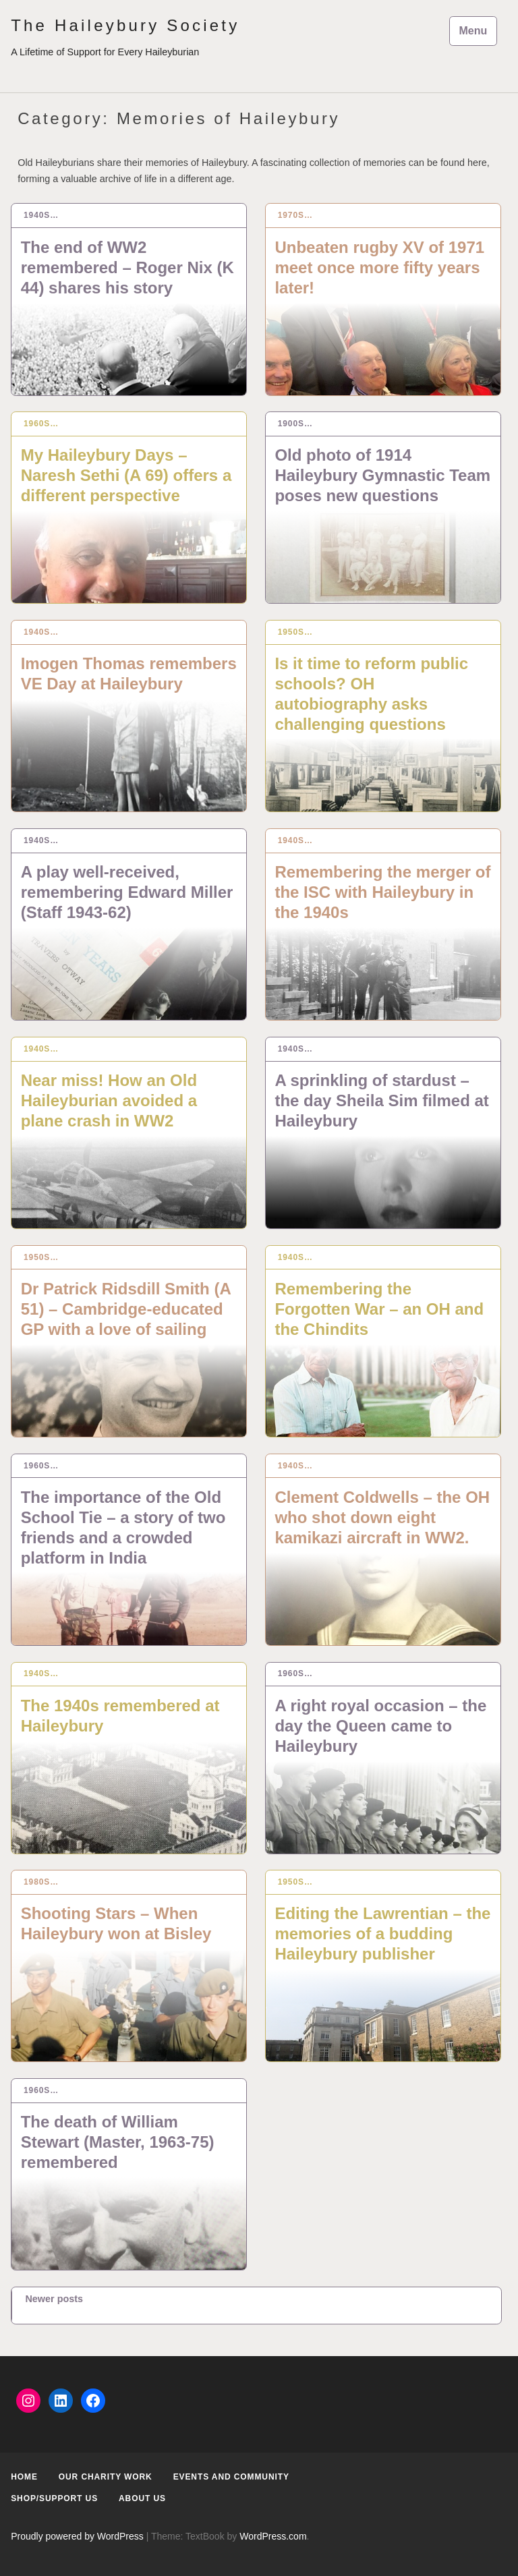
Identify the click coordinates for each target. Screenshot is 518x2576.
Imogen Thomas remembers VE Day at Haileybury (129, 673)
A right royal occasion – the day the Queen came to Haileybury (380, 1725)
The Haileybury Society (125, 25)
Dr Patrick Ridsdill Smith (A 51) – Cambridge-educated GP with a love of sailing (126, 1309)
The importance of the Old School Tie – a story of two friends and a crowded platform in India (123, 1527)
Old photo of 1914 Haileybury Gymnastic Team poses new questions (382, 475)
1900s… (295, 423)
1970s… (295, 215)
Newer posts (54, 2298)
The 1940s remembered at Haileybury (120, 1715)
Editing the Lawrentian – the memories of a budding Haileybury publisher (382, 1933)
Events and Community (231, 2477)
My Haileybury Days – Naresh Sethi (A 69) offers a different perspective (126, 475)
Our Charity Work (105, 2477)
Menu (473, 30)
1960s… (41, 423)
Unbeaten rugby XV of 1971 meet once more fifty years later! (379, 267)
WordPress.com (272, 2536)
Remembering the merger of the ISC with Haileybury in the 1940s (382, 892)
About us (142, 2498)
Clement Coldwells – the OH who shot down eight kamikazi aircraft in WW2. (382, 1517)
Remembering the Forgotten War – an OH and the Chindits (379, 1309)
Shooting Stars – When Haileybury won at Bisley (116, 1923)
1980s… (41, 1882)
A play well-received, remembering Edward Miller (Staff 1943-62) (127, 892)
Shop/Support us (54, 2498)
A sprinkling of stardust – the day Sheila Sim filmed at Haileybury (381, 1100)
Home (24, 2477)
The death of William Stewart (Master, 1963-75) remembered (117, 2142)
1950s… (295, 632)
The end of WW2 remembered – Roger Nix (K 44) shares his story (127, 267)
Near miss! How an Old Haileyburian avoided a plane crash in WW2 (109, 1100)
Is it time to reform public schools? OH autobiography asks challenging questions (371, 693)
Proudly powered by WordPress (77, 2536)
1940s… (41, 215)
